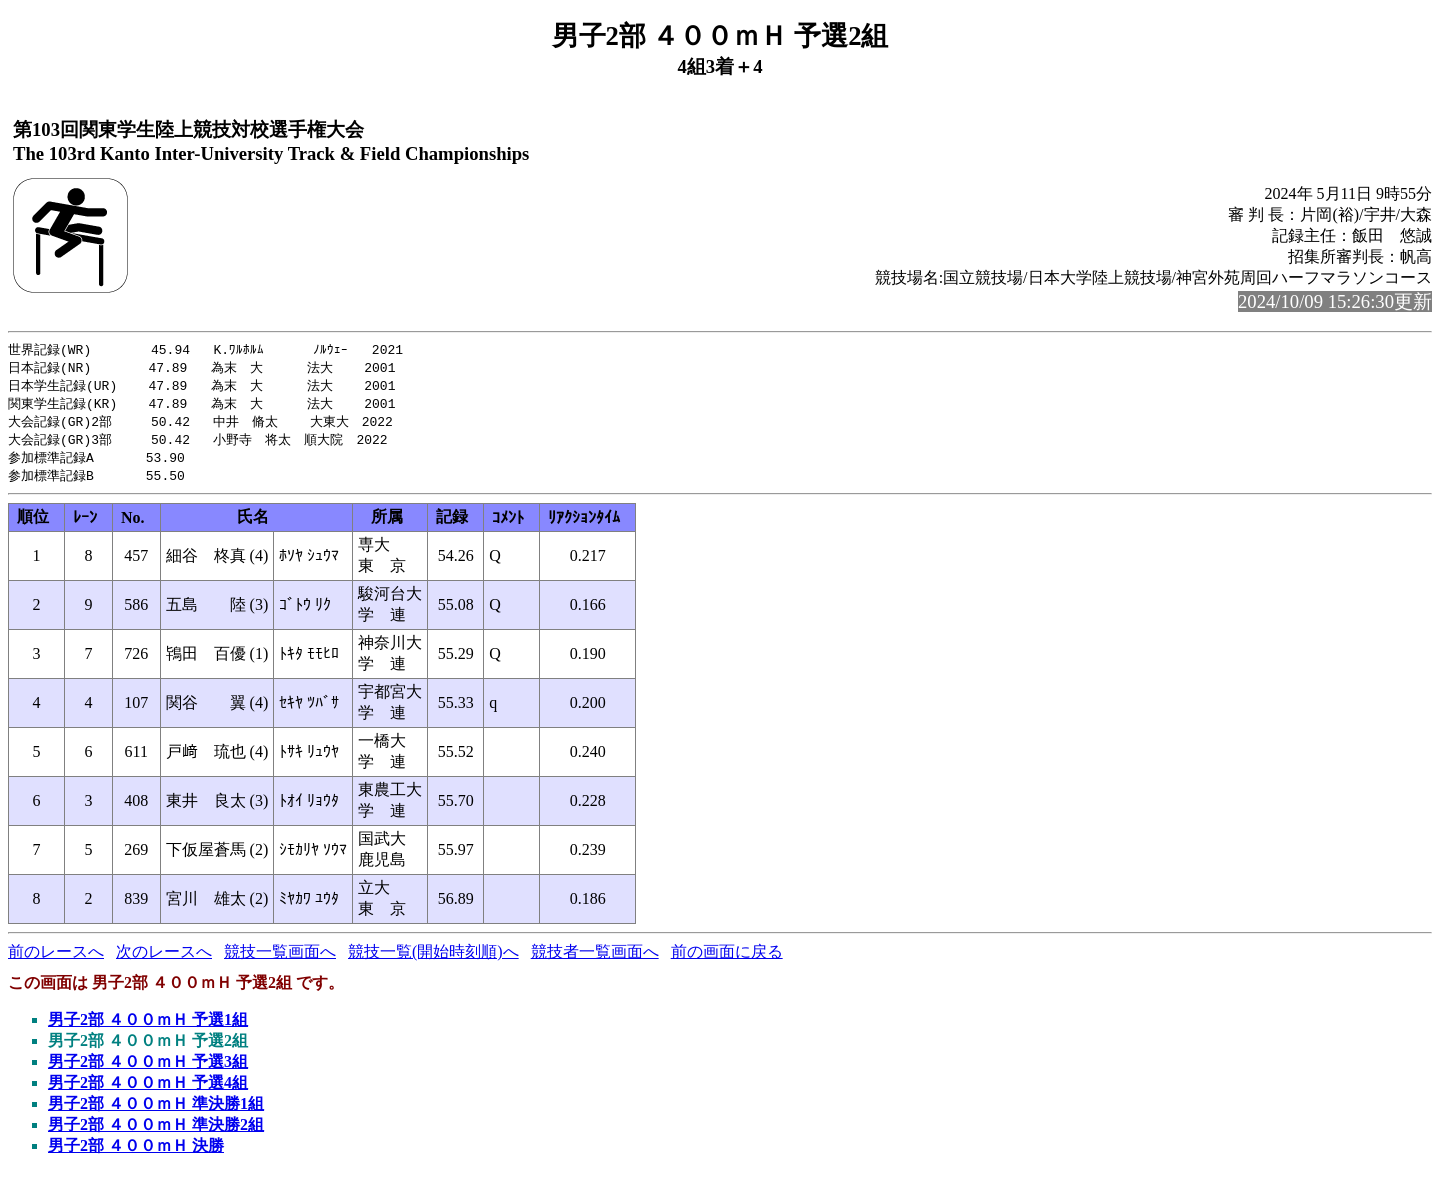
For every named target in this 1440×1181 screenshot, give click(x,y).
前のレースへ (56, 959)
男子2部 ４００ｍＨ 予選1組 (148, 1027)
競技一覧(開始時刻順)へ (433, 959)
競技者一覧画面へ (595, 959)
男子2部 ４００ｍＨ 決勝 (136, 1153)
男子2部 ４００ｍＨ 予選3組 (148, 1069)
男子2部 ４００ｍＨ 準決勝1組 (156, 1111)
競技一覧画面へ (280, 959)
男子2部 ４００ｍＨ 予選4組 (148, 1090)
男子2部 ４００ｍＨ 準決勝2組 (156, 1132)
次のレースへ (164, 959)
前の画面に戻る (727, 959)
